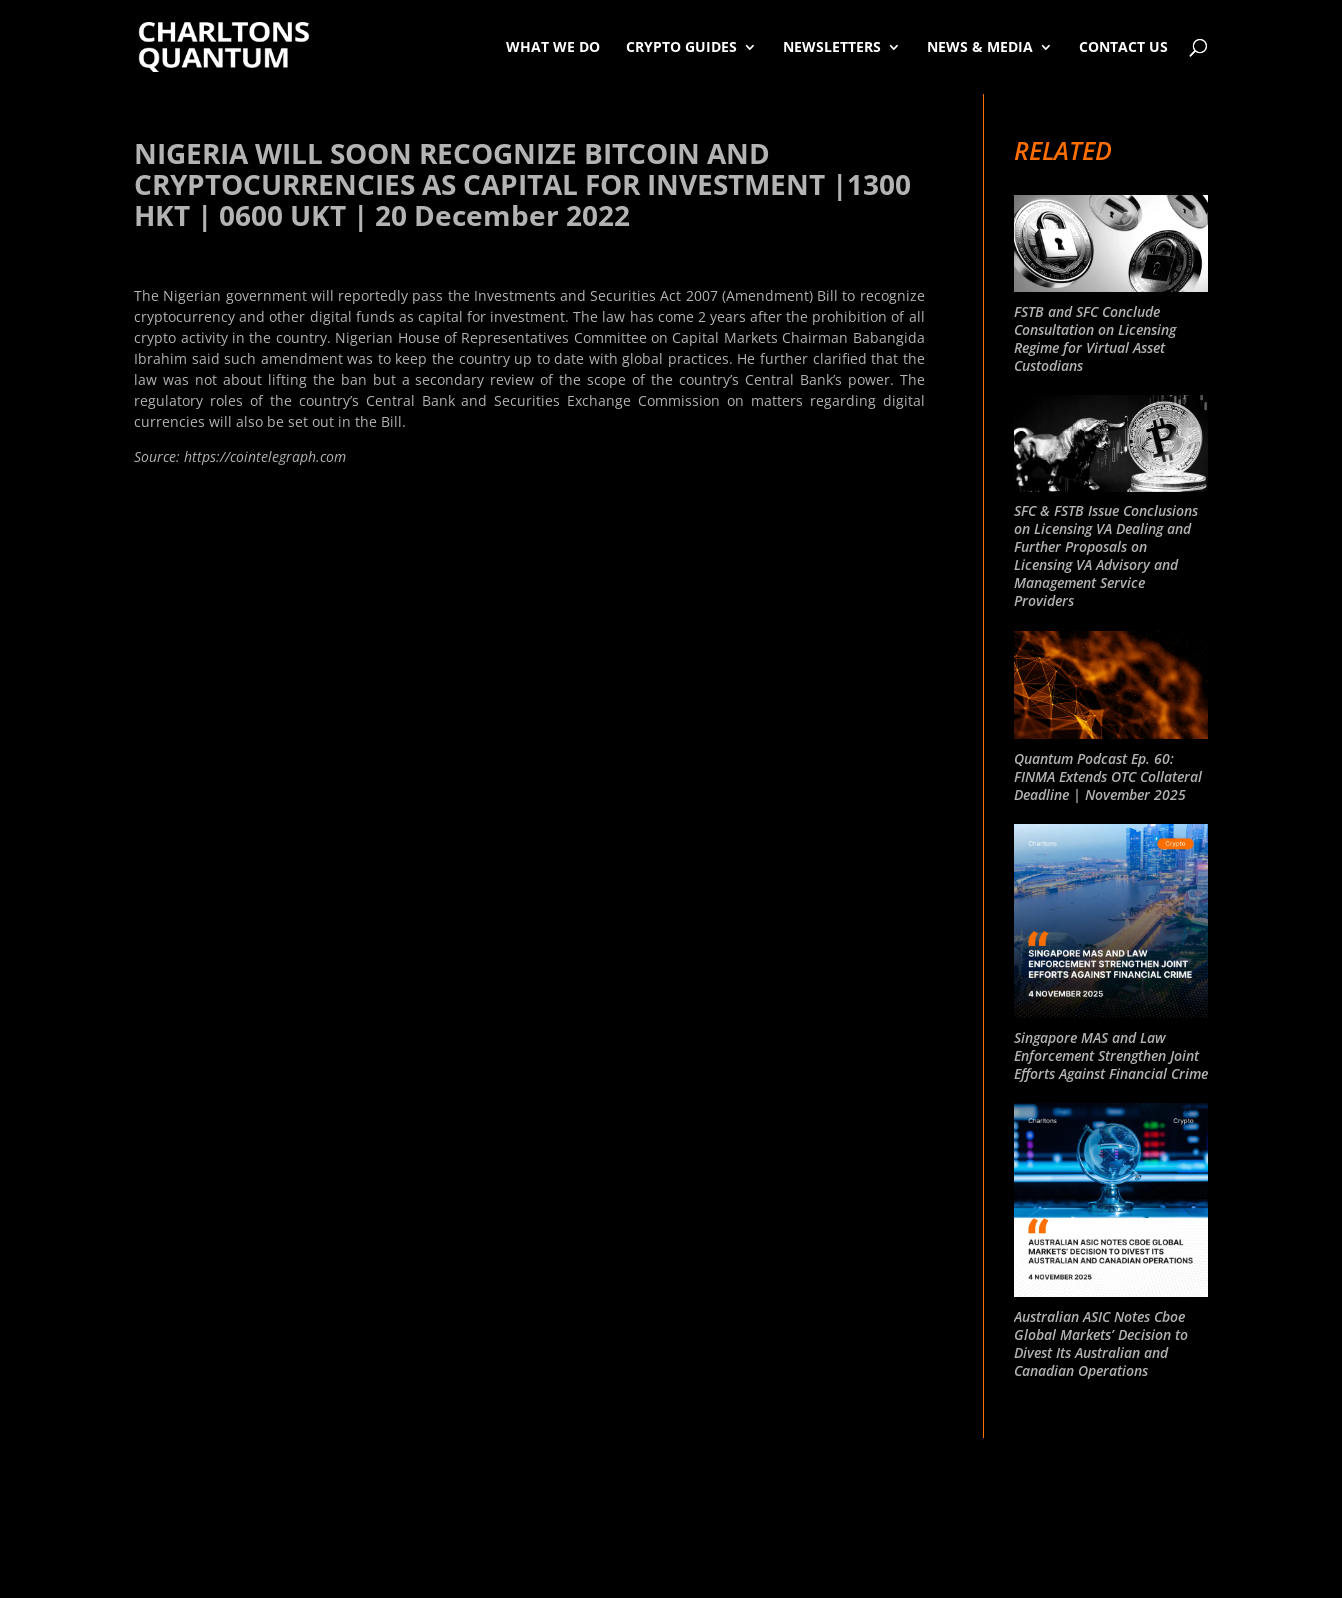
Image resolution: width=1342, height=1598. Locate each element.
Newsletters (832, 46)
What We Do (553, 46)
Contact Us (1123, 46)
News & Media (980, 46)
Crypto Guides (681, 46)
